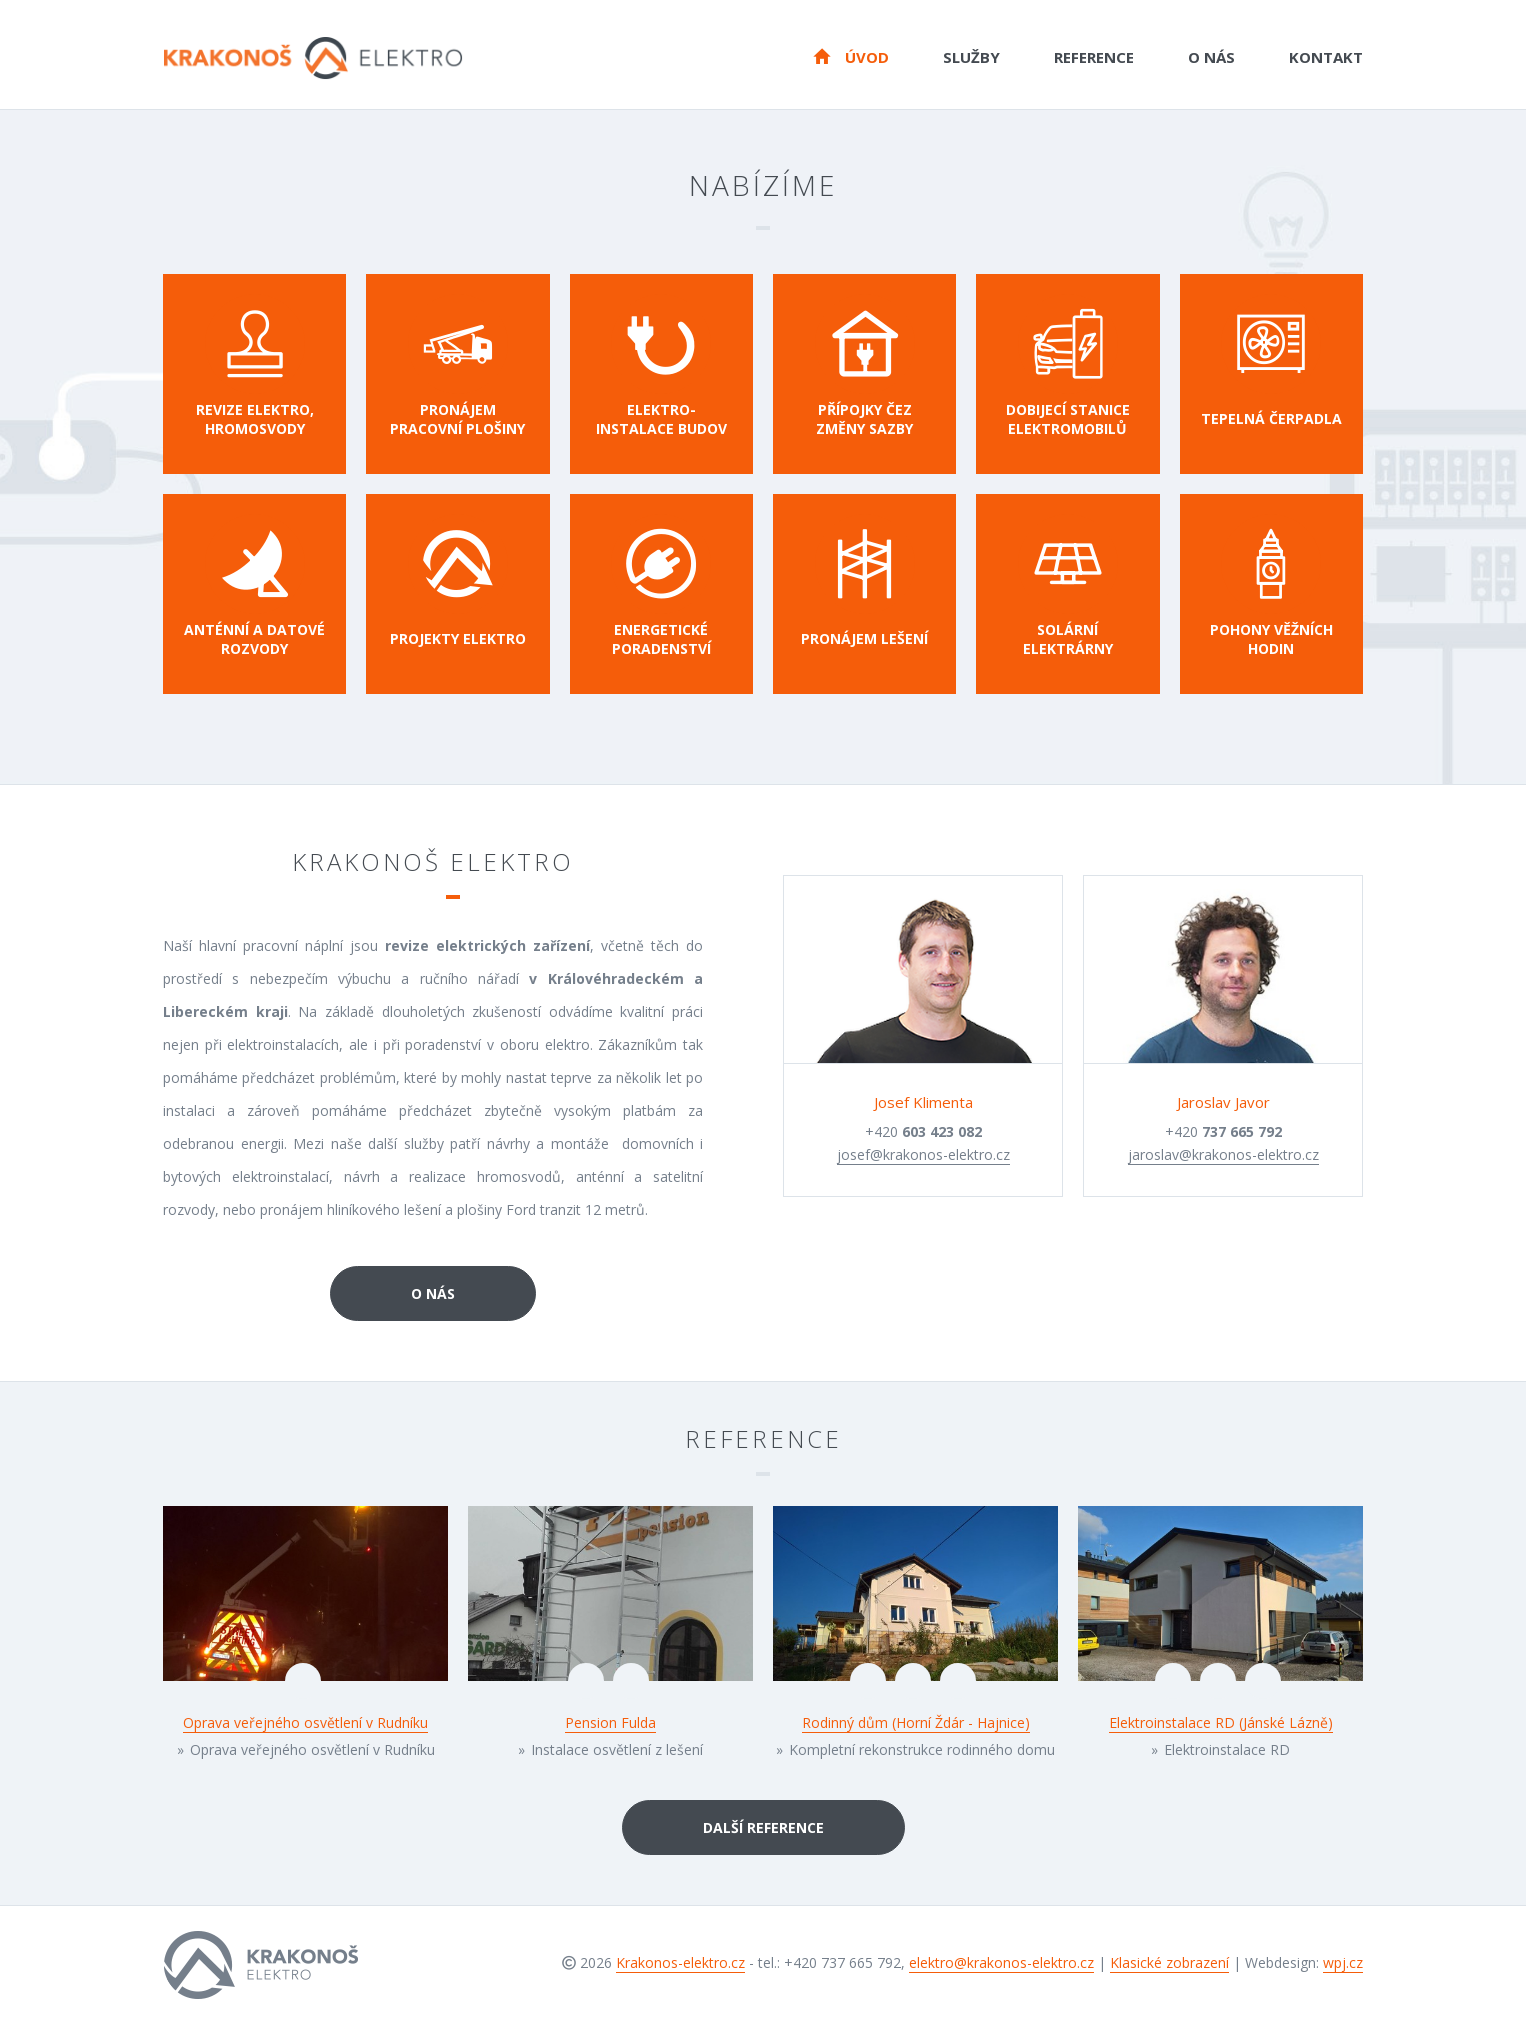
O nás (1211, 57)
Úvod (851, 56)
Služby (971, 57)
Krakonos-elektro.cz (680, 1962)
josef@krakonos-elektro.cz (923, 1154)
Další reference (763, 1827)
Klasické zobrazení (1169, 1962)
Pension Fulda (610, 1722)
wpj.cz (1343, 1962)
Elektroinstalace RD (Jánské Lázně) (1221, 1722)
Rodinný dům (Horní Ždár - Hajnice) (916, 1722)
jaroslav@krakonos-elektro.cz (1223, 1154)
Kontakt (1326, 57)
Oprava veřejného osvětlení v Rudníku (305, 1722)
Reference (1094, 57)
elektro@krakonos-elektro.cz (1001, 1962)
